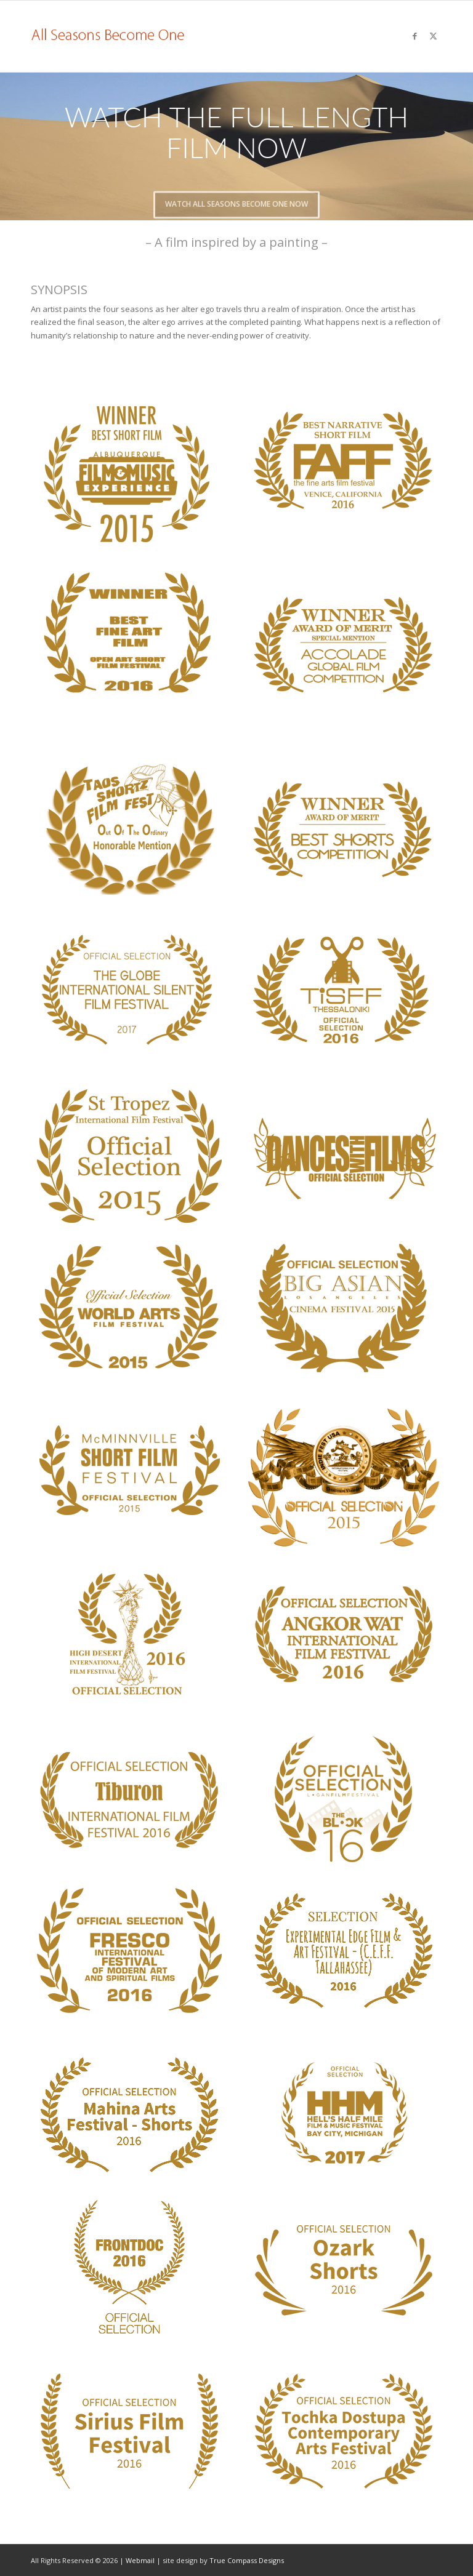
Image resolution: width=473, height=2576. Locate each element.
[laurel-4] (129, 828)
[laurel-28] (343, 1950)
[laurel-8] (343, 1156)
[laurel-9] (129, 473)
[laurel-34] (343, 2431)
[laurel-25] (129, 635)
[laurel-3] (343, 829)
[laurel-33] (129, 2431)
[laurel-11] (343, 1308)
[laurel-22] (343, 462)
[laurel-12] (129, 1472)
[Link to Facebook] (414, 35)
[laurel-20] (129, 1798)
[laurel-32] (343, 2267)
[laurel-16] (343, 1477)
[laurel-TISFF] (343, 991)
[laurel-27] (129, 1950)
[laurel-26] (129, 991)
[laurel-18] (129, 1634)
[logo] (109, 36)
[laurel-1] (343, 645)
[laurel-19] (343, 1634)
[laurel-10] (129, 1308)
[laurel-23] (343, 1798)
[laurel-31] (129, 2267)
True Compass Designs (246, 2560)
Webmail (140, 2560)
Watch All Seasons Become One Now (236, 198)
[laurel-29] (129, 2115)
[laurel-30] (343, 2115)
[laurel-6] (129, 1156)
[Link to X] (433, 35)
